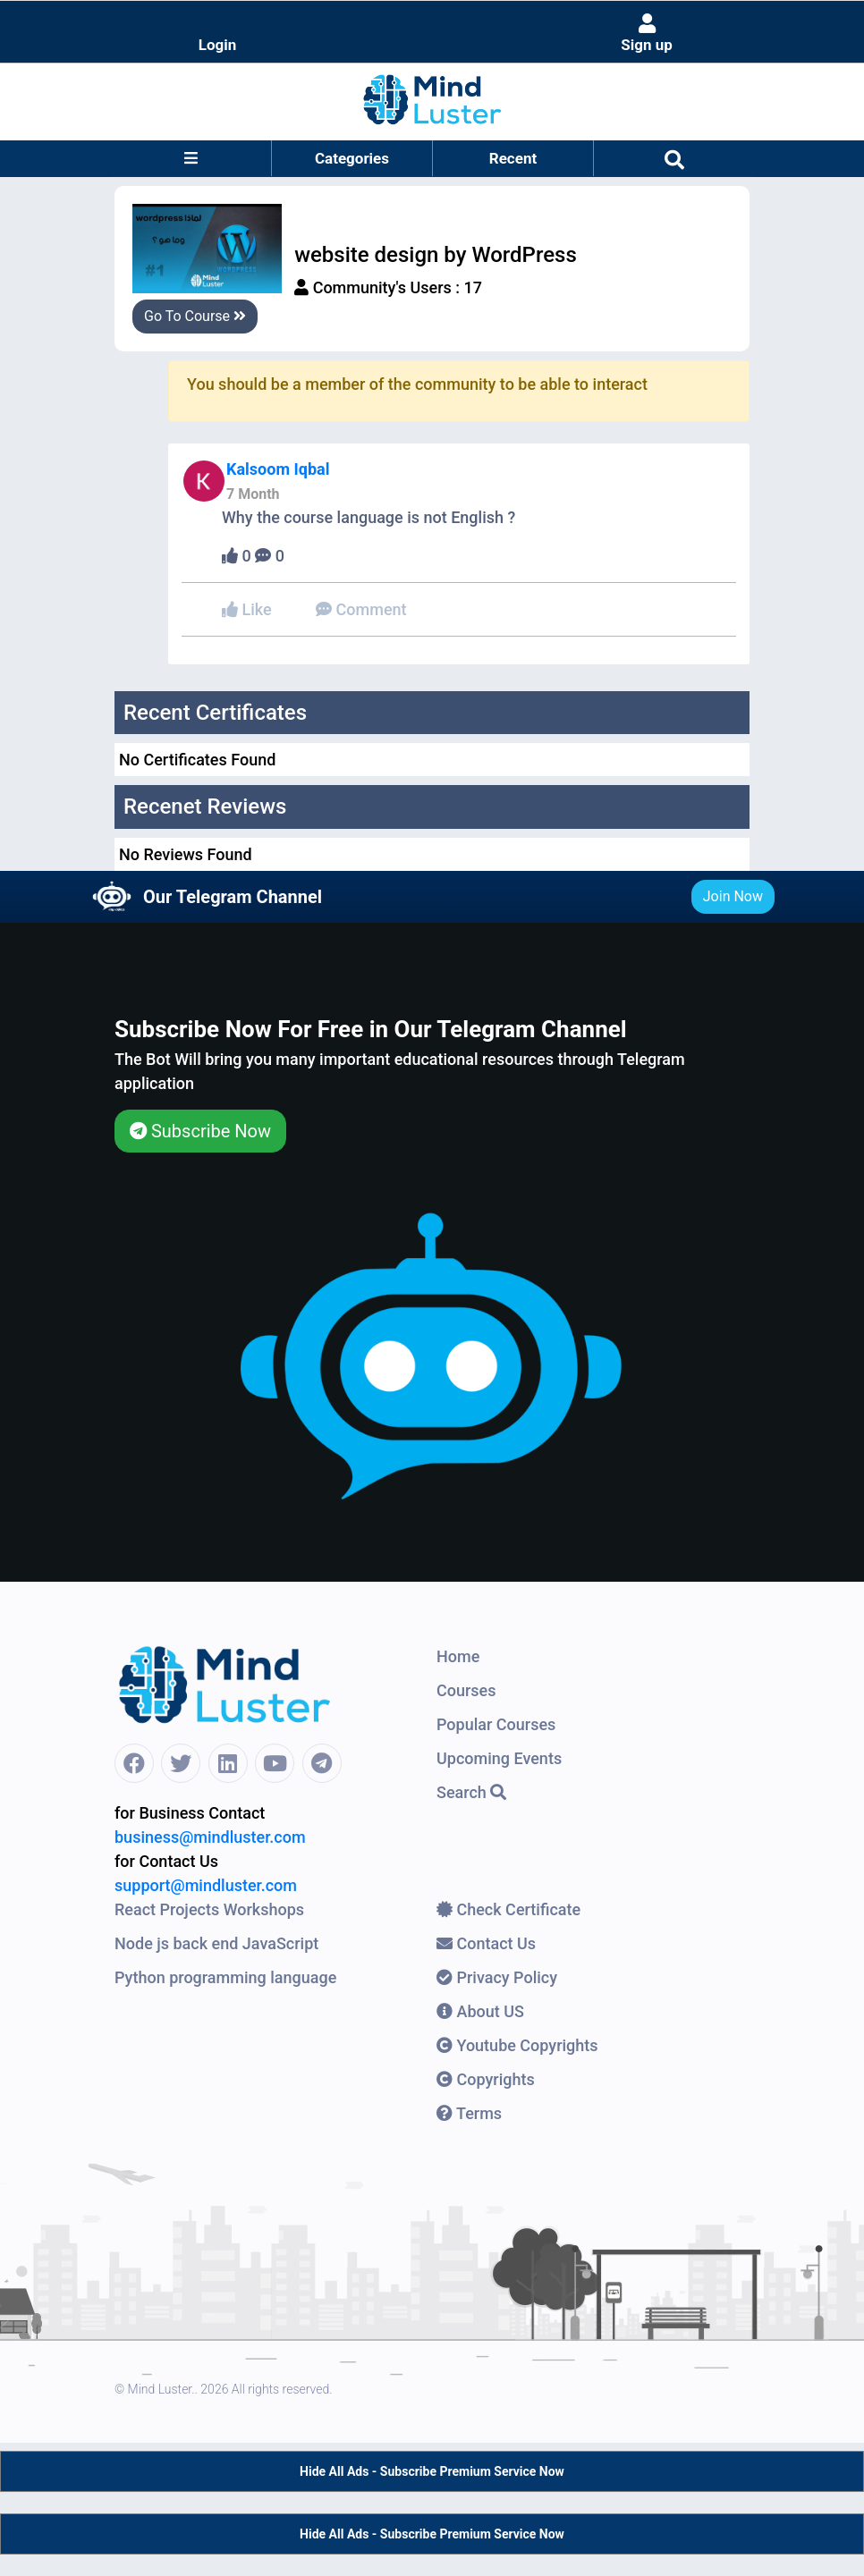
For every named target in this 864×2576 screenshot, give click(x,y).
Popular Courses (495, 1724)
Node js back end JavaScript (216, 1943)
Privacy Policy (496, 1977)
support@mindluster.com (205, 1885)
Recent (513, 158)
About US (480, 2011)
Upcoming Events (499, 1758)
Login (218, 45)
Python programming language (225, 1977)
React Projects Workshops (209, 1909)
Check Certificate (508, 1909)
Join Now (733, 896)
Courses (466, 1690)
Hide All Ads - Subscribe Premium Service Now (432, 2471)
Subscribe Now (200, 1131)
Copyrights (485, 2079)
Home (457, 1656)
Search (471, 1792)
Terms (469, 2113)
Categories (352, 158)
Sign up (647, 33)
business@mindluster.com (210, 1837)
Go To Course (195, 316)
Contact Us (486, 1943)
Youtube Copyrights (517, 2045)
